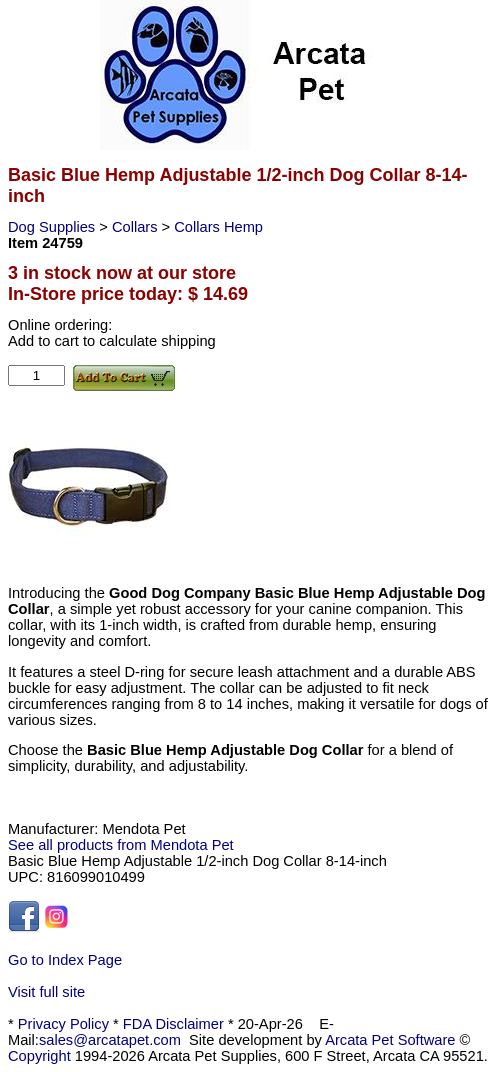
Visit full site (46, 992)
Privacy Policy (63, 1024)
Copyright (39, 1056)
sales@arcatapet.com (110, 1040)
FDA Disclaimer (173, 1024)
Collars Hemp (218, 227)
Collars (137, 227)
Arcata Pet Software (390, 1040)
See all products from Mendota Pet (121, 845)
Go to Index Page (65, 960)
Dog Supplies (53, 227)
